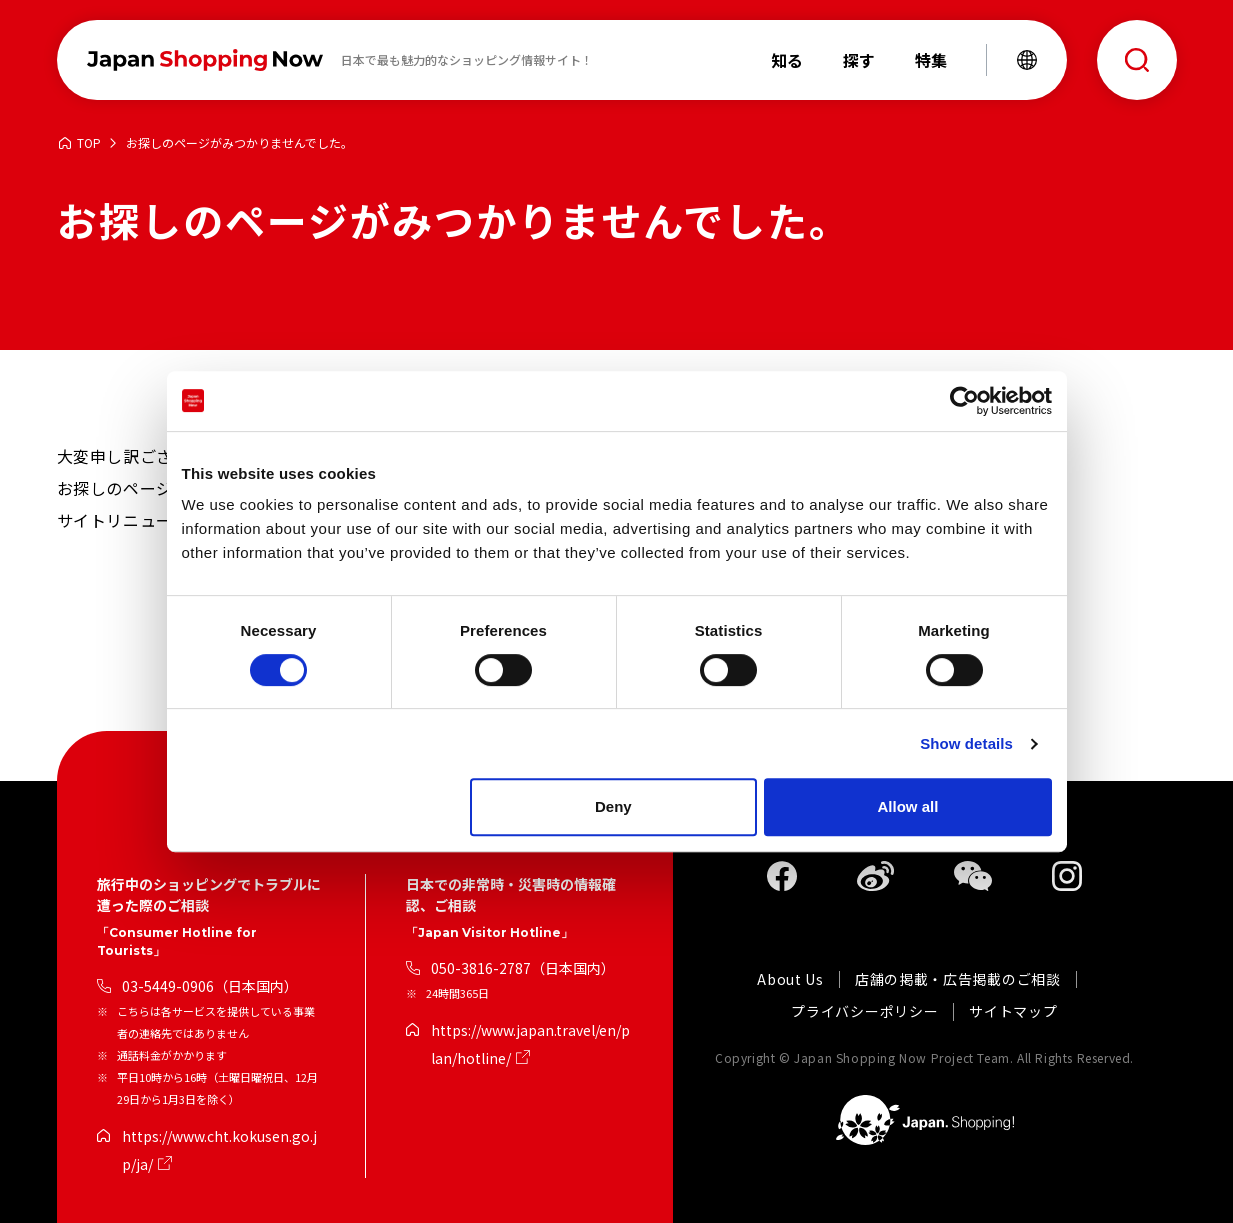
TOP (89, 143)
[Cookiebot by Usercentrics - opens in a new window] (964, 401)
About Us (790, 980)
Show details (966, 743)
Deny (613, 806)
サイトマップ (1013, 1012)
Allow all (908, 806)
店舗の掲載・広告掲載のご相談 (958, 980)
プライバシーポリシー (864, 1012)
